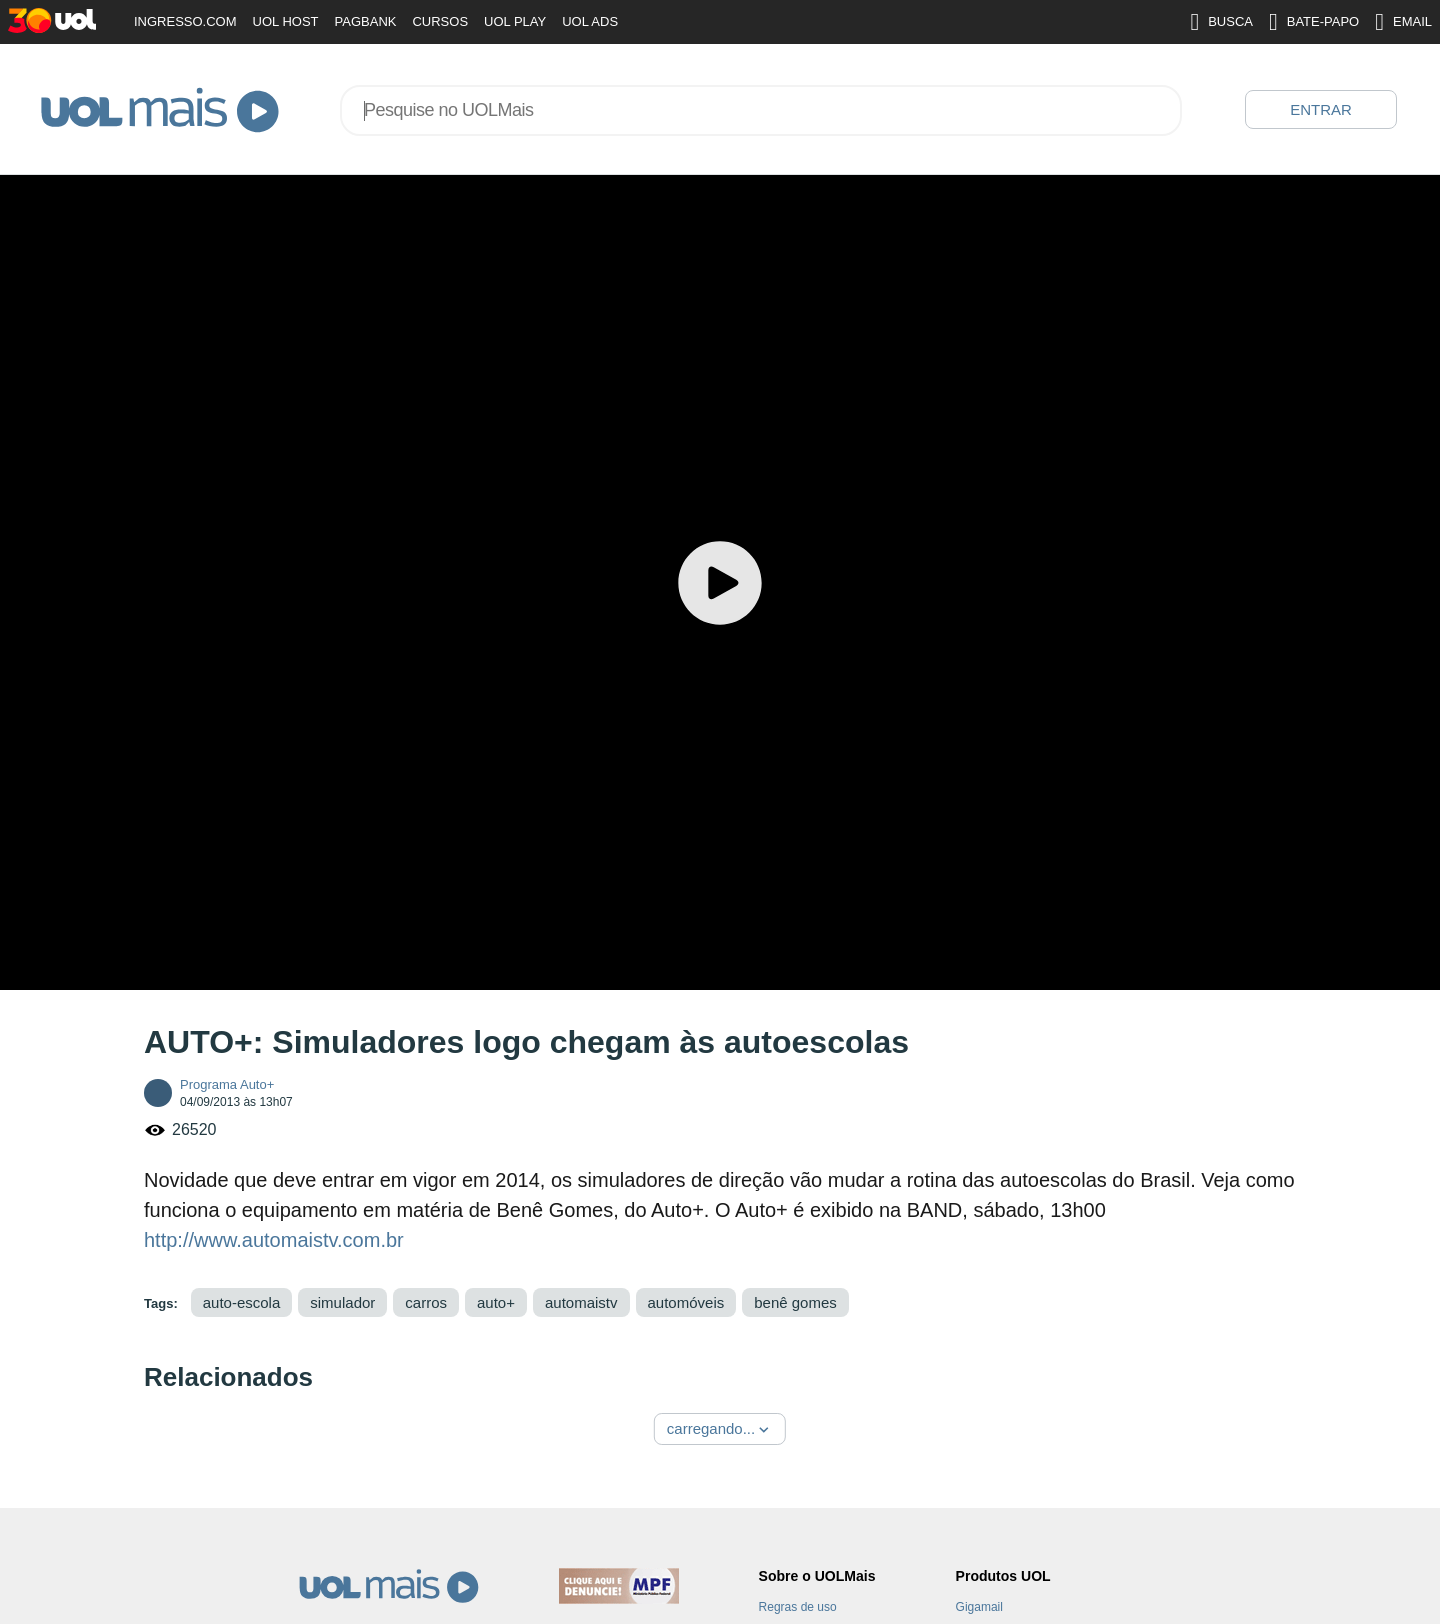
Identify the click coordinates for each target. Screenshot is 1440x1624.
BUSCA (1221, 22)
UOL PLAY (515, 21)
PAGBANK (366, 21)
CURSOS (440, 21)
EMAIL (1403, 22)
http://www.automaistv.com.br (274, 1240)
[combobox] (761, 110)
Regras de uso (798, 1607)
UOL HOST (286, 21)
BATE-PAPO (1314, 22)
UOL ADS (590, 21)
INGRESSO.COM (185, 21)
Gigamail (979, 1607)
